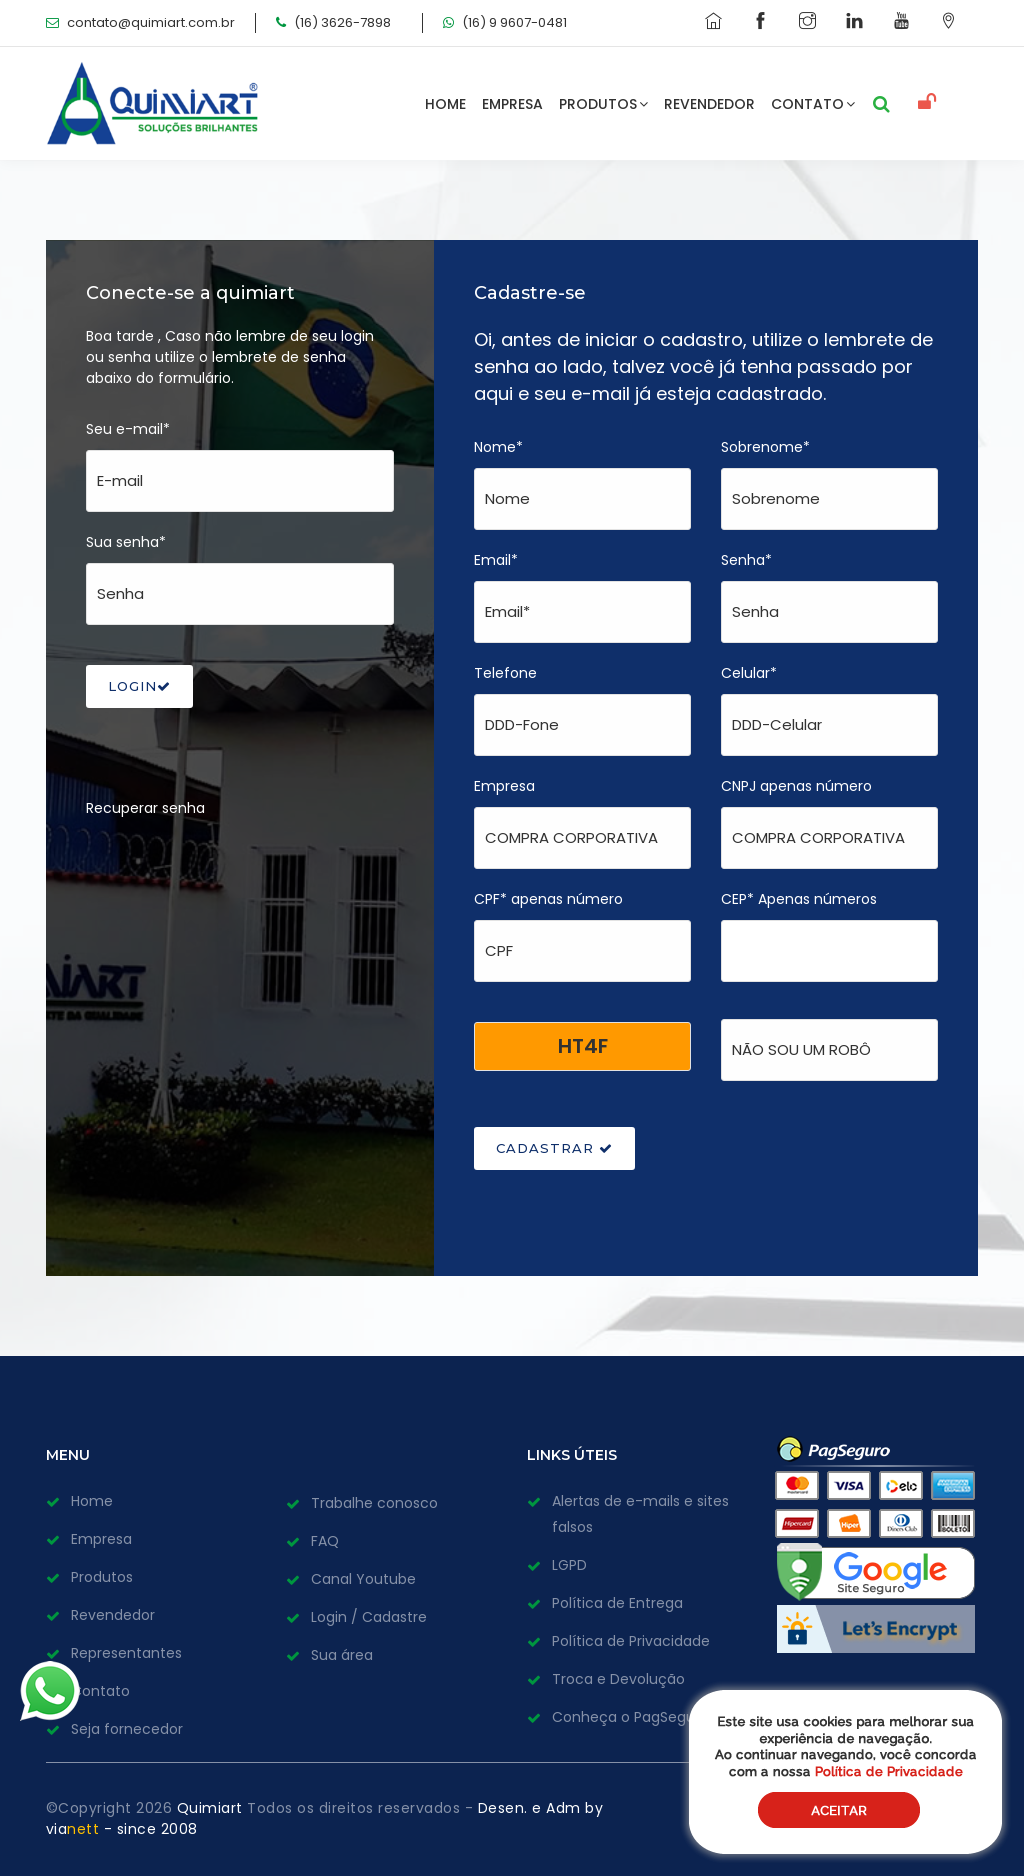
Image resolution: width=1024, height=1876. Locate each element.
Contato (814, 104)
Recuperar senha (145, 808)
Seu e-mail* (128, 429)
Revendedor (710, 104)
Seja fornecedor (127, 1729)
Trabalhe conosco (374, 1503)
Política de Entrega (617, 1603)
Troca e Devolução (618, 1679)
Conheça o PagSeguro (630, 1717)
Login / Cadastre (369, 1617)
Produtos (604, 104)
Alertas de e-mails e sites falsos (640, 1514)
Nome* (498, 447)
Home (446, 104)
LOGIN (139, 686)
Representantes (126, 1653)
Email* (496, 560)
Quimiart (212, 1808)
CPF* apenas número (548, 899)
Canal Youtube (363, 1579)
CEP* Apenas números (799, 899)
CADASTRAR (554, 1148)
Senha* (746, 560)
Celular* (749, 673)
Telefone (505, 673)
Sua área (342, 1655)
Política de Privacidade (631, 1641)
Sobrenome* (765, 447)
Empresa (513, 104)
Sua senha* (126, 542)
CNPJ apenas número (796, 786)
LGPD (569, 1565)
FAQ (325, 1541)
